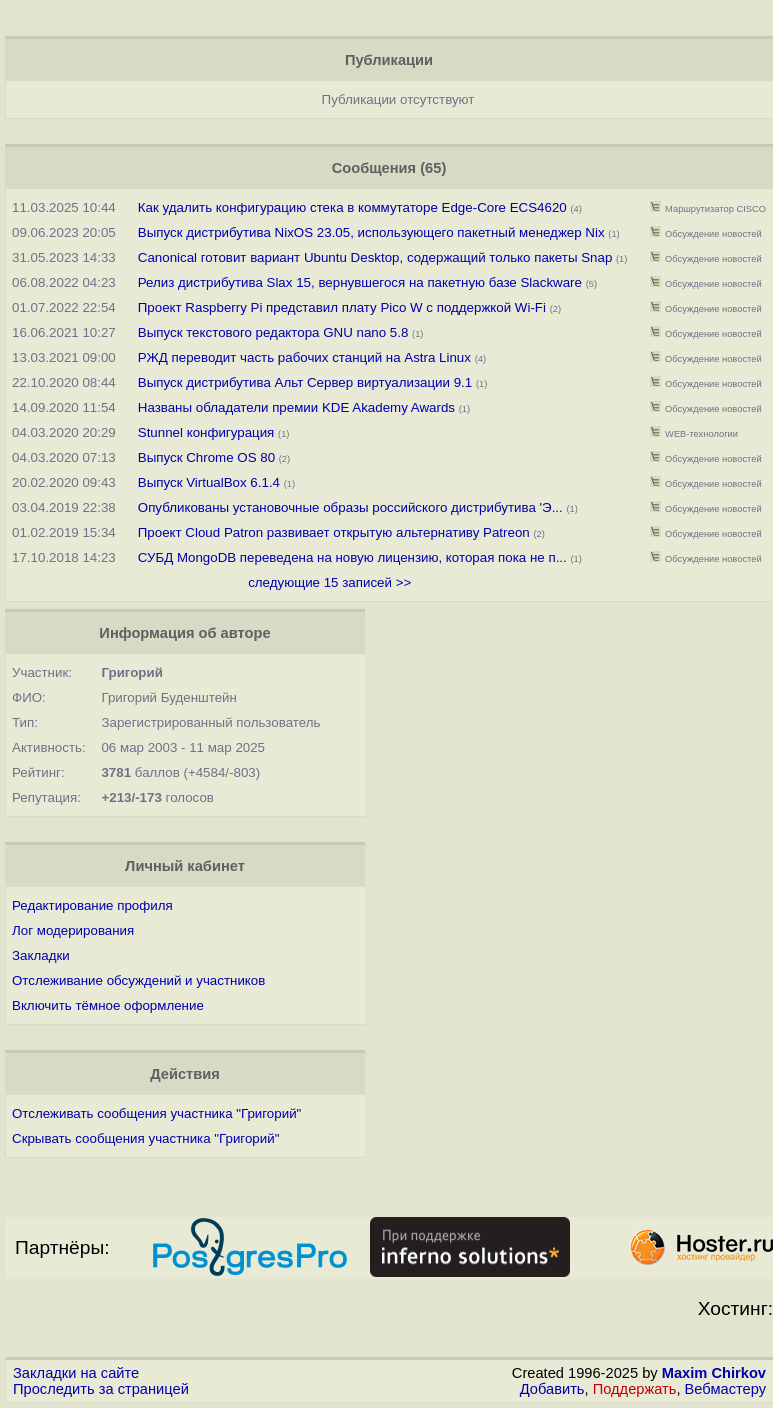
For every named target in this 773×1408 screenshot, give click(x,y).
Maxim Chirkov (714, 1373)
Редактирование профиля (92, 905)
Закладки (41, 955)
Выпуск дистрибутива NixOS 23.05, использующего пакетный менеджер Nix (373, 232)
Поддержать (635, 1389)
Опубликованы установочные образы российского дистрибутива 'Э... (350, 507)
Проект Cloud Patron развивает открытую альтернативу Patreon (334, 532)
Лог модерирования (73, 930)
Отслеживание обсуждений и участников (138, 980)
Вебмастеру (725, 1389)
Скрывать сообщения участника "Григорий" (145, 1138)
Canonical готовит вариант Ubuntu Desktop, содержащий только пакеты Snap (375, 257)
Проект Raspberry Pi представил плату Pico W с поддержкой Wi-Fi (342, 307)
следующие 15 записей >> (329, 582)
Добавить (552, 1389)
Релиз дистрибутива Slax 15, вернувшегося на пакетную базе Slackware (360, 282)
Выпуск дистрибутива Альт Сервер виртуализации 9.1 (305, 382)
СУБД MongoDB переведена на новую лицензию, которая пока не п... (352, 557)
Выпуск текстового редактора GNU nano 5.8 (273, 332)
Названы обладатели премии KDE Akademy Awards (296, 407)
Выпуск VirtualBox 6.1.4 (209, 482)
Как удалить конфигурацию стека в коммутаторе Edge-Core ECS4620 (352, 207)
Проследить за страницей (101, 1389)
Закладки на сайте (76, 1373)
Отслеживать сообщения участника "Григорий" (156, 1113)
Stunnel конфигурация (206, 432)
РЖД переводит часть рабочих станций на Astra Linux (304, 357)
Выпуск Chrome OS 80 (206, 457)
